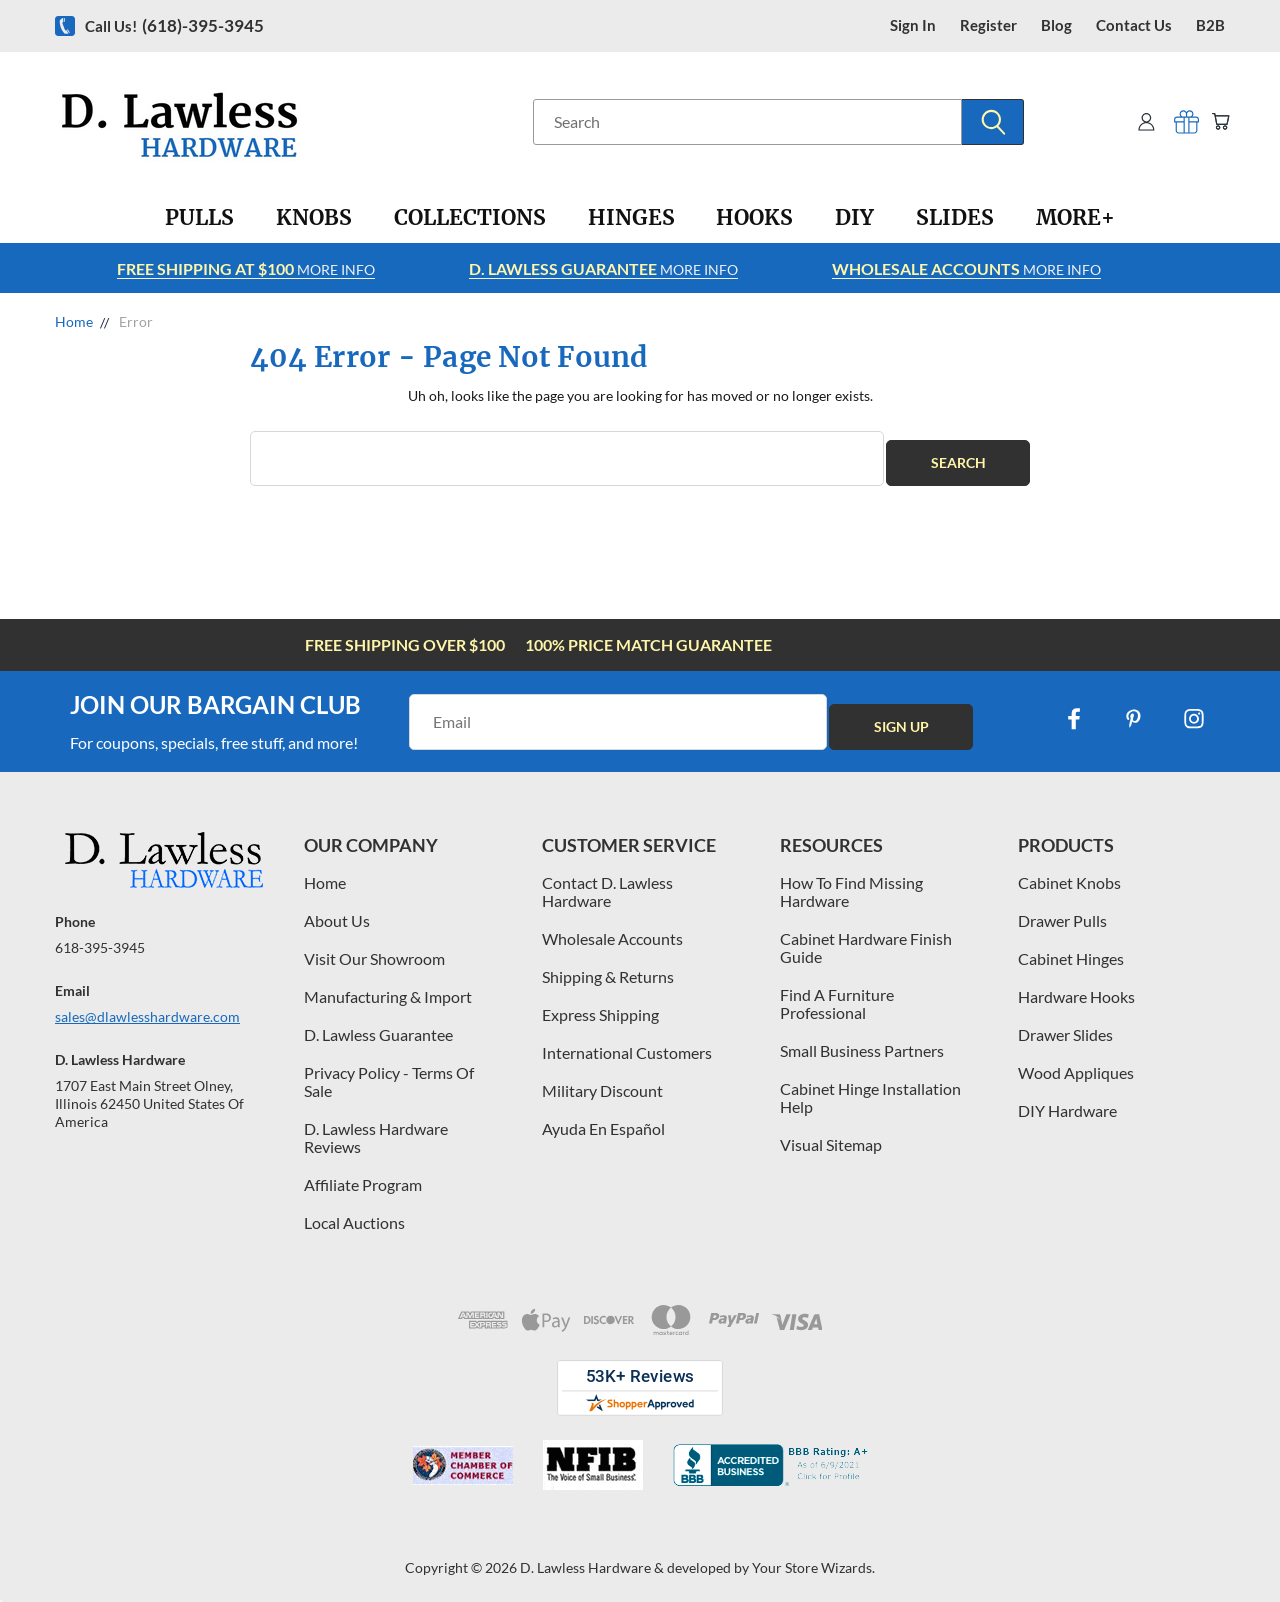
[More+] (1075, 218)
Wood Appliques (1076, 1063)
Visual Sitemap (831, 1135)
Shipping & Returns (608, 967)
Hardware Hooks (1076, 987)
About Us (337, 911)
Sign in (913, 25)
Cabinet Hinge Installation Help (870, 1088)
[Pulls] (199, 218)
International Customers (627, 1043)
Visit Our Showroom (374, 949)
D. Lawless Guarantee (378, 1025)
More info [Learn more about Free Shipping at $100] (246, 268)
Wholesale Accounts (612, 929)
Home (325, 873)
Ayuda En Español (603, 1119)
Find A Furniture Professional (837, 994)
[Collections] (470, 218)
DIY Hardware (1067, 1101)
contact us (1134, 25)
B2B (1210, 25)
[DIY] (854, 218)
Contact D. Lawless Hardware (607, 882)
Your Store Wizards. (813, 1558)
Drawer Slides (1065, 1025)
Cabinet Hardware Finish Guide (866, 938)
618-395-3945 (100, 938)
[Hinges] (631, 218)
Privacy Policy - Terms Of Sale (389, 1072)
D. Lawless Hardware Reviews (376, 1128)
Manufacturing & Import (388, 987)
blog (1056, 25)
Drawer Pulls (1062, 911)
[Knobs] (314, 218)
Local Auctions (354, 1213)
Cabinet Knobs (1069, 873)
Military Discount (602, 1081)
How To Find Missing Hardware (851, 882)
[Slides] (955, 218)
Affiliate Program (363, 1175)
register (988, 25)
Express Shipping (600, 1005)
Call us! (174, 25)
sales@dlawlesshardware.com (147, 1007)
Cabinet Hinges (1071, 949)
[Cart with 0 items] (1217, 121)
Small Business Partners (862, 1041)
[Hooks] (754, 218)
